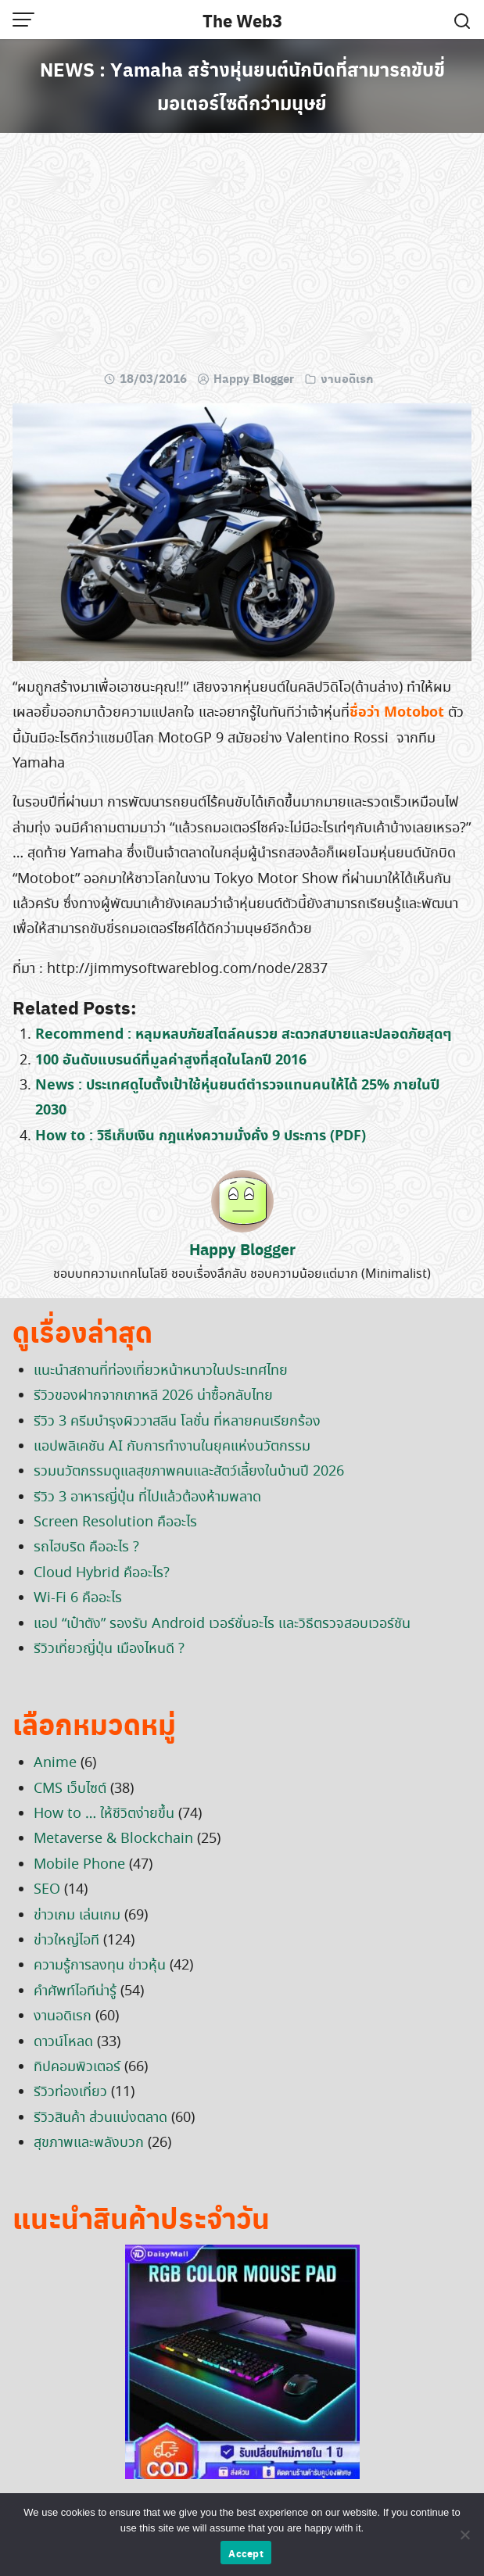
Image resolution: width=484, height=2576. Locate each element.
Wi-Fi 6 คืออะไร (78, 1598)
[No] (464, 2534)
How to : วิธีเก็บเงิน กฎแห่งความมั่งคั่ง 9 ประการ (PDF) (200, 1136)
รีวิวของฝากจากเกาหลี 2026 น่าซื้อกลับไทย (153, 1396)
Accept (246, 2553)
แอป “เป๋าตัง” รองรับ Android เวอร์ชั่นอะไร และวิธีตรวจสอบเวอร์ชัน (222, 1624)
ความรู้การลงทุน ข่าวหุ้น (100, 1965)
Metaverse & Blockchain (113, 1839)
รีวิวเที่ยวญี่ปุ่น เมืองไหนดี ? (109, 1649)
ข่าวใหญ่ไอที (66, 1940)
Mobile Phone (79, 1865)
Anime (55, 1763)
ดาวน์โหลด (63, 2042)
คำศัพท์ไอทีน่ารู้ (75, 1991)
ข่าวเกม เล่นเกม (77, 1915)
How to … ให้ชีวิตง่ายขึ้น (104, 1814)
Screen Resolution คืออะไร (115, 1522)
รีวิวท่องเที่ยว (70, 2092)
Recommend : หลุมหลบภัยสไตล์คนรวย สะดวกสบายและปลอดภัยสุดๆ (243, 1034)
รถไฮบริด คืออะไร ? (86, 1547)
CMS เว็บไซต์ (70, 1789)
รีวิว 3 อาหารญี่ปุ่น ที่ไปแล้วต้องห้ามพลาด (147, 1497)
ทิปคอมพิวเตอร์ (77, 2067)
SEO (47, 1890)
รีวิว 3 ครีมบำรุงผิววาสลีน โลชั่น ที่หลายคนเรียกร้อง (177, 1421)
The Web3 (242, 20)
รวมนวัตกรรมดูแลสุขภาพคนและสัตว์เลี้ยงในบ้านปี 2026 (189, 1472)
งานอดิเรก (347, 378)
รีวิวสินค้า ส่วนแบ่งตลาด (100, 2118)
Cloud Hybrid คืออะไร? (102, 1573)
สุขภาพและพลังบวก (89, 2143)
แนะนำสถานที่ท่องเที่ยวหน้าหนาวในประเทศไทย (161, 1371)
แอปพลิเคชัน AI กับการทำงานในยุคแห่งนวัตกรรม (172, 1446)
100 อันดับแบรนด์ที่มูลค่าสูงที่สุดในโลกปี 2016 (171, 1060)
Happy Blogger (253, 378)
